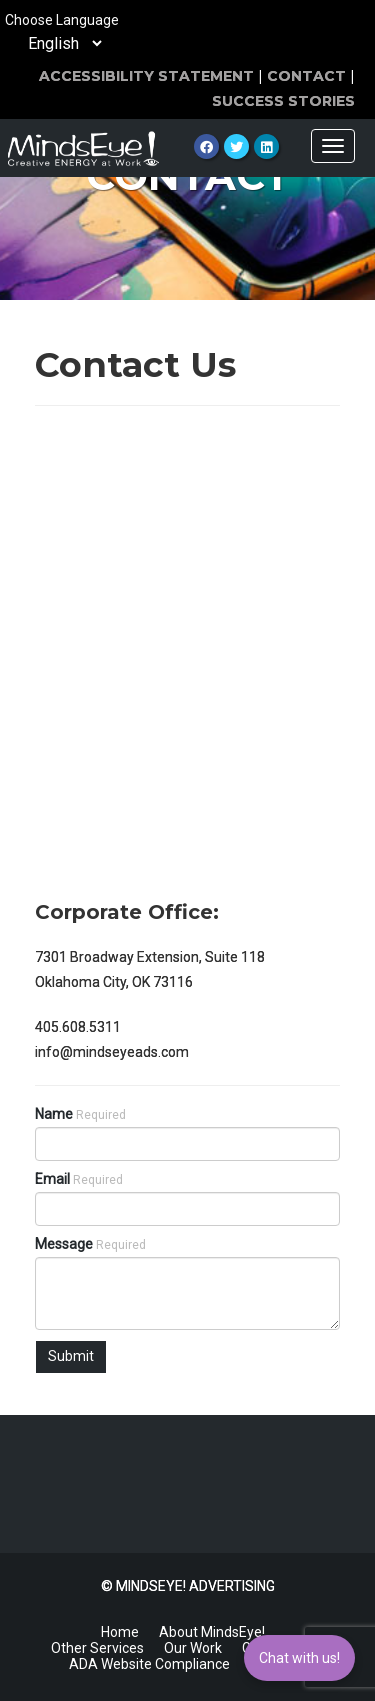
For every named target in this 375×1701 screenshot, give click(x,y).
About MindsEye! (212, 1632)
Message (90, 1244)
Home (120, 1632)
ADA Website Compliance (149, 1664)
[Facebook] (206, 146)
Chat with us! (299, 1658)
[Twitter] (236, 146)
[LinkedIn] (266, 146)
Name (80, 1114)
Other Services (97, 1648)
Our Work (193, 1648)
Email (79, 1179)
